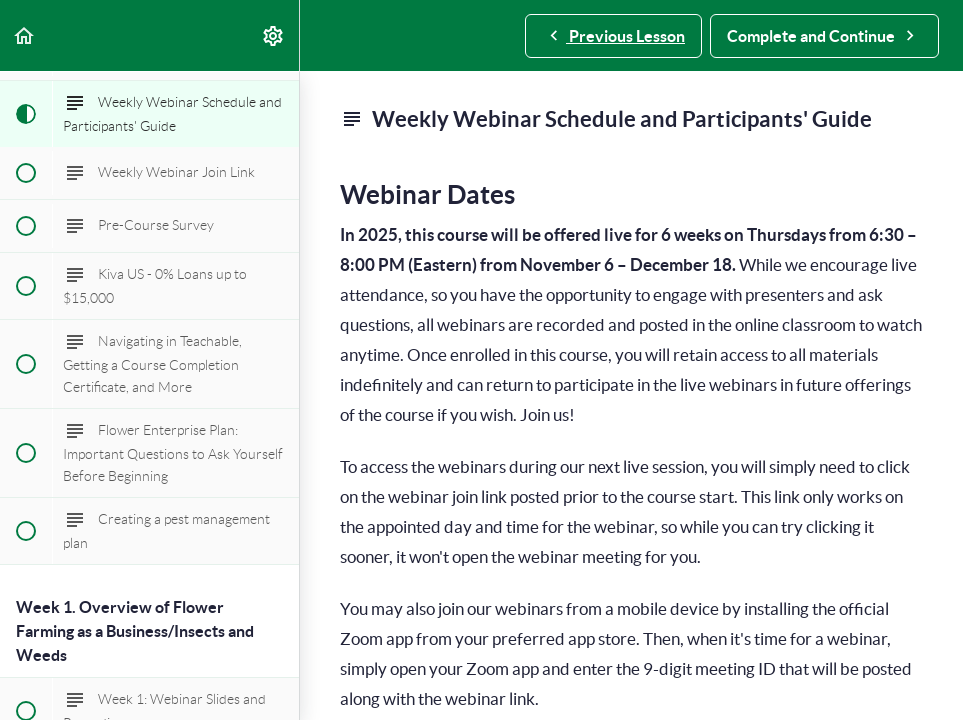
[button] (25, 35)
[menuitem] (274, 35)
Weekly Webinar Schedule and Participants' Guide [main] (606, 119)
